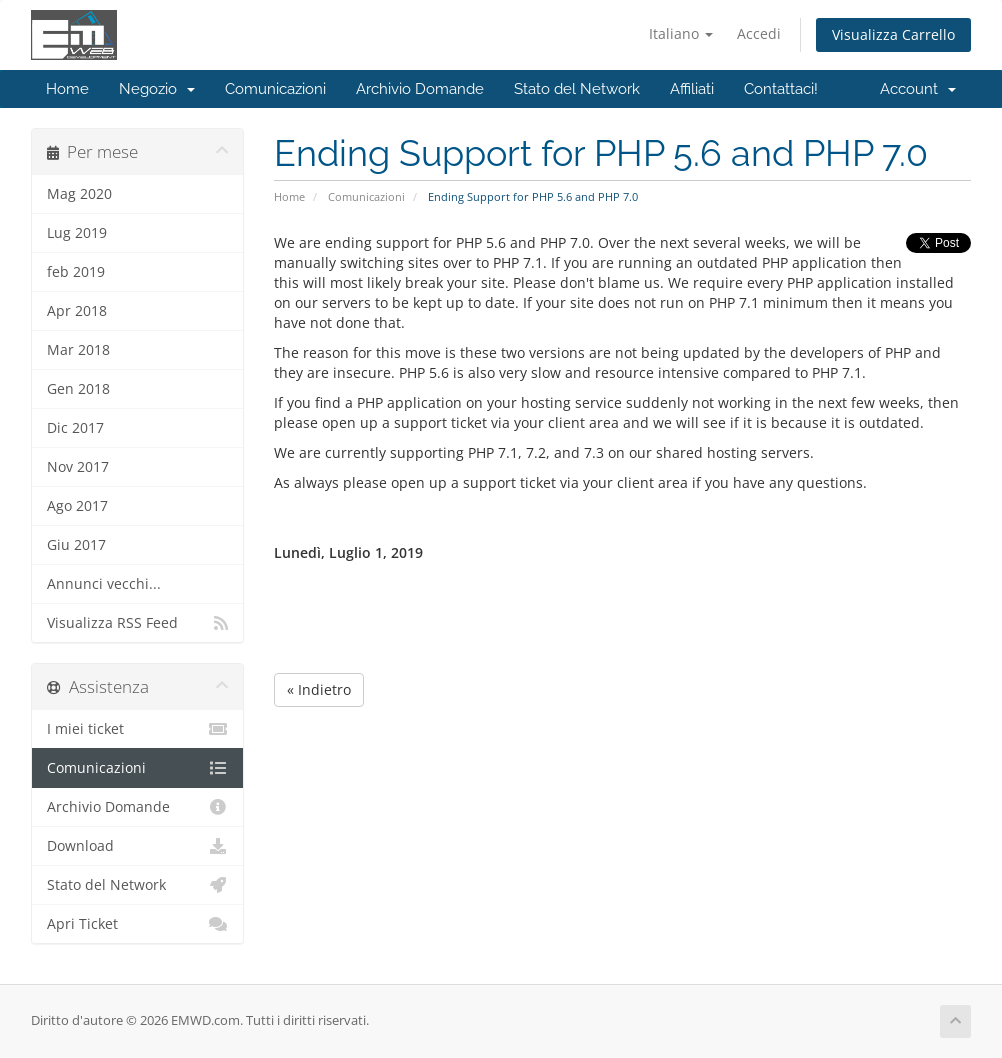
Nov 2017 (78, 467)
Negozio (157, 89)
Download (137, 846)
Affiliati (692, 89)
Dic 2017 (75, 428)
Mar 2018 (78, 350)
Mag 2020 (79, 194)
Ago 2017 (77, 506)
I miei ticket (137, 729)
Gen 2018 (78, 389)
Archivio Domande (420, 89)
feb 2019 (76, 272)
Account (918, 89)
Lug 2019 (77, 233)
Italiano (681, 33)
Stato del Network (577, 89)
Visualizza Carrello (893, 34)
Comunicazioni (275, 89)
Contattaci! (781, 89)
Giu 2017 (76, 545)
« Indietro (319, 689)
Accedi (759, 33)
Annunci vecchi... (104, 584)
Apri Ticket (137, 924)
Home (67, 89)
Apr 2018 (77, 311)
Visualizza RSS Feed (137, 623)
